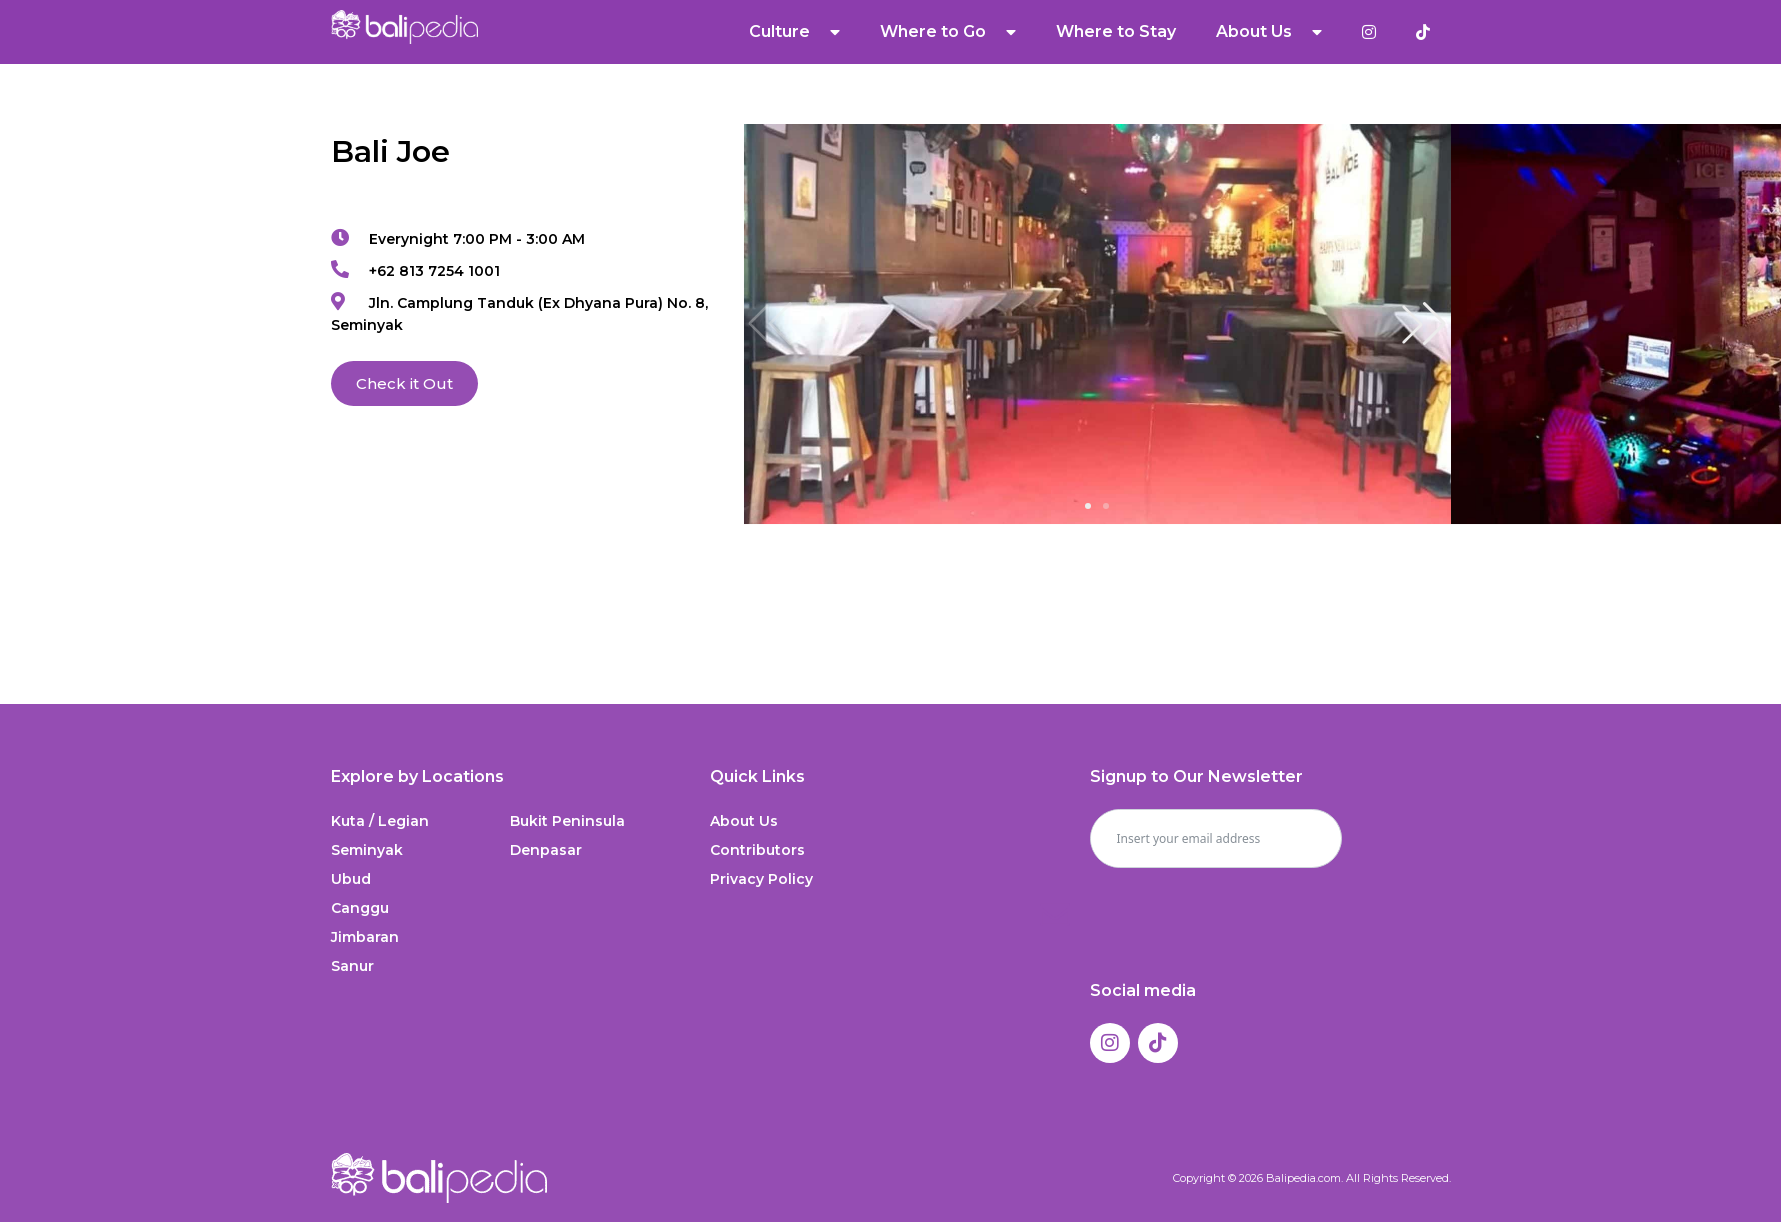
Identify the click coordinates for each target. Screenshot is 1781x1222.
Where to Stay (1116, 31)
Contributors (757, 850)
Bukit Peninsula (567, 821)
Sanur (352, 966)
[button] (1424, 324)
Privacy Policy (761, 879)
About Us (1269, 32)
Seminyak (367, 850)
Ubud (351, 879)
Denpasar (546, 850)
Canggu (360, 908)
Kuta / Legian (380, 821)
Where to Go (948, 32)
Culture (794, 32)
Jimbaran (365, 937)
